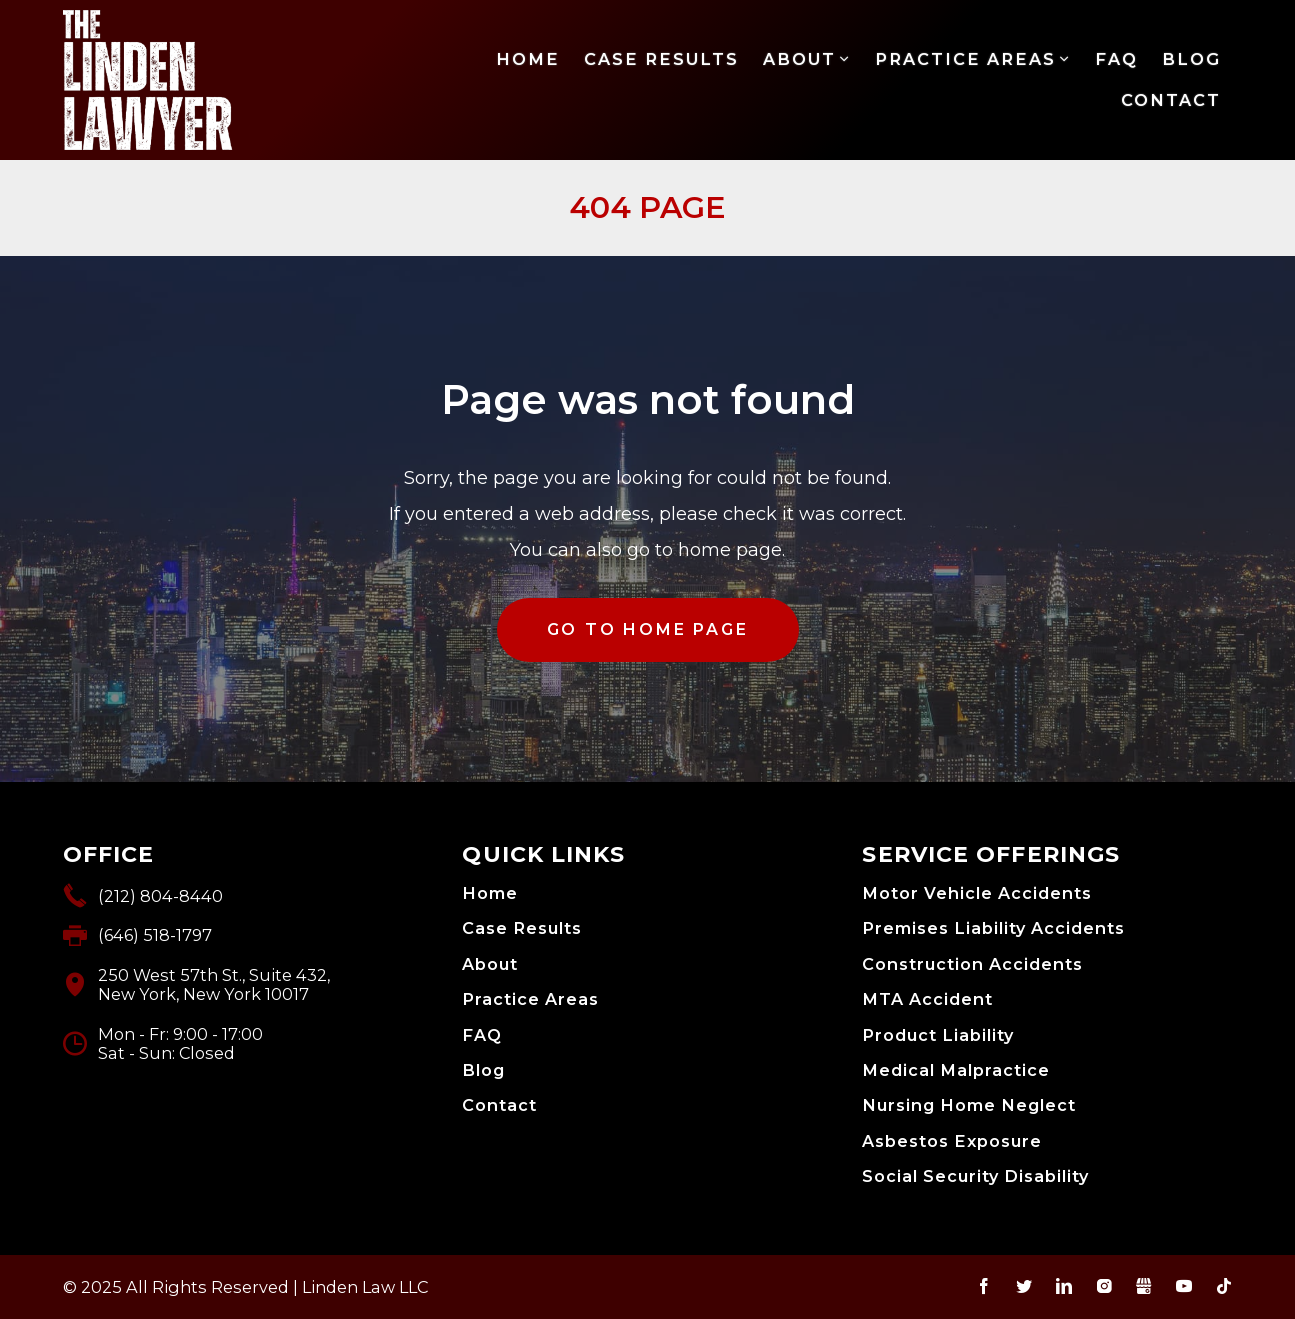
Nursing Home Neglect (969, 1105)
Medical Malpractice (956, 1070)
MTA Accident (927, 999)
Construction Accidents (972, 964)
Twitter (1024, 1286)
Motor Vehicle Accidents (977, 893)
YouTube (1184, 1286)
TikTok (1224, 1286)
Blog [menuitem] (1191, 59)
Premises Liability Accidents (993, 928)
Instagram (1104, 1286)
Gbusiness (1144, 1286)
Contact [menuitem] (1171, 100)
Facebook (984, 1286)
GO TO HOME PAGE (648, 629)
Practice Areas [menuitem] (965, 59)
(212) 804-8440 (160, 896)
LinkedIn (1064, 1286)
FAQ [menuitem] (1116, 59)
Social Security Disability (975, 1176)
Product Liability (938, 1035)
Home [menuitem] (528, 59)
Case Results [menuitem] (661, 59)
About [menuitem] (799, 59)
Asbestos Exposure (952, 1141)
